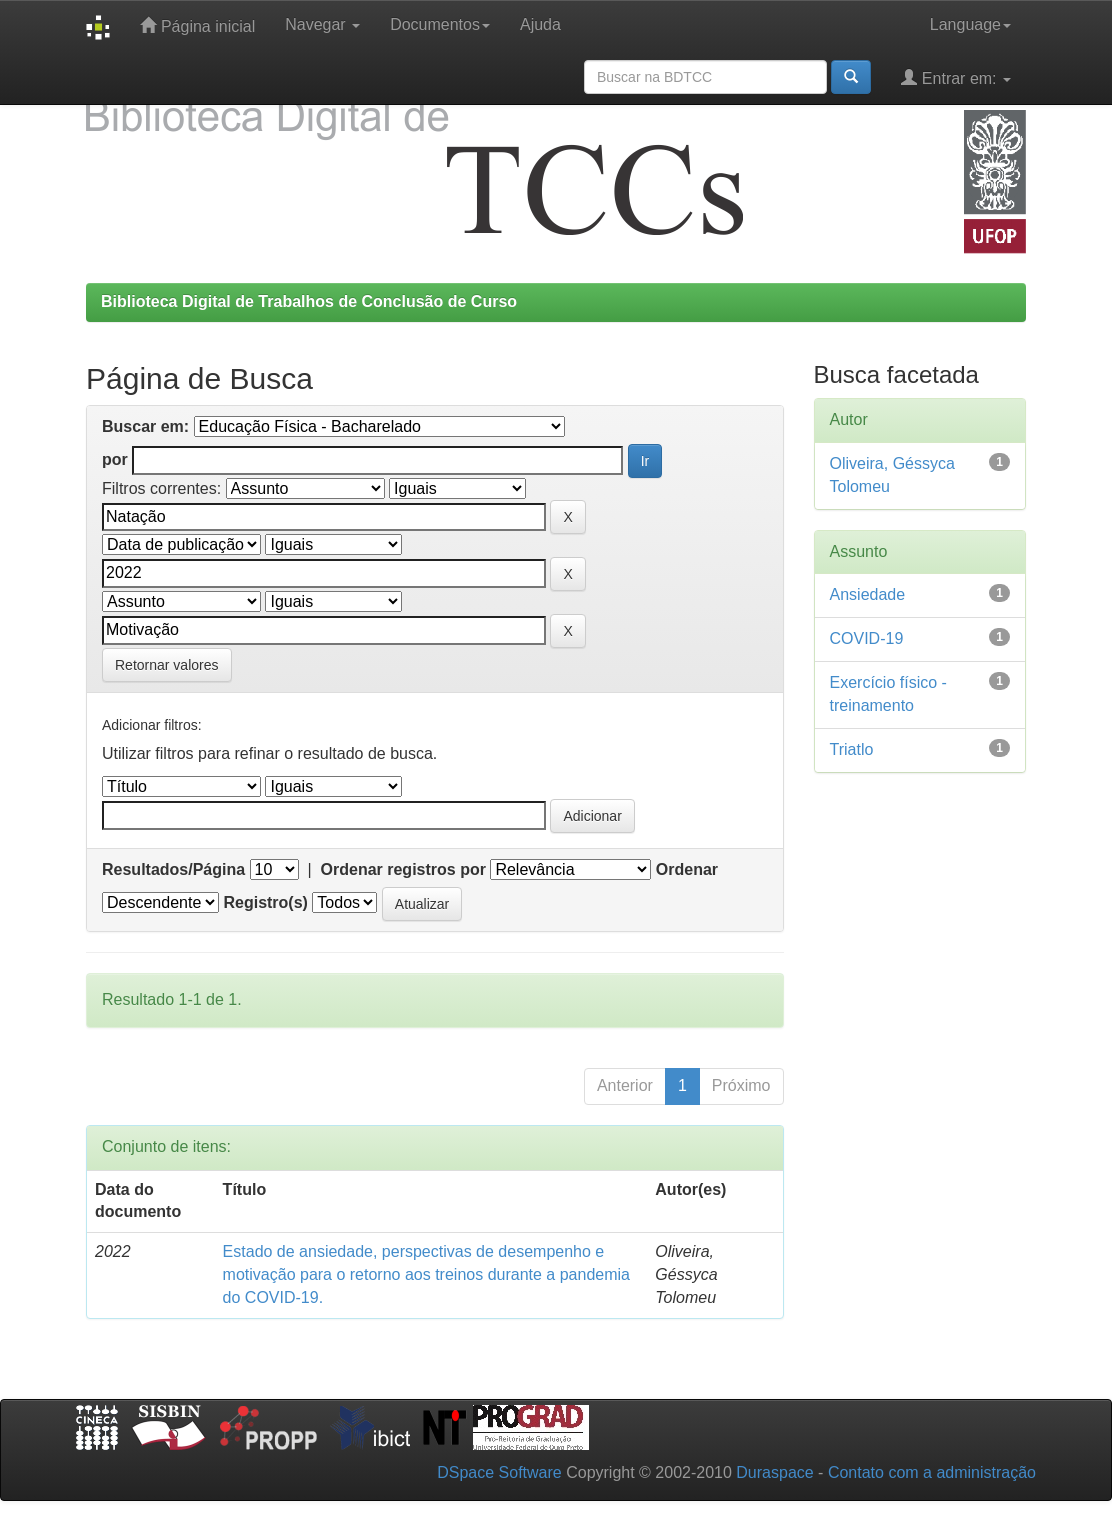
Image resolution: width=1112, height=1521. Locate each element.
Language (970, 24)
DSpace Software (499, 1472)
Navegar (322, 24)
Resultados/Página (173, 869)
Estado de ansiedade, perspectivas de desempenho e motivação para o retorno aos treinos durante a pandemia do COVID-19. (426, 1274)
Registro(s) (265, 902)
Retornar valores (167, 665)
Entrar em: (956, 77)
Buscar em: (145, 426)
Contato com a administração (932, 1472)
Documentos (440, 24)
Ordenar (687, 869)
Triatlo (852, 749)
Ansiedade (868, 594)
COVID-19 (867, 638)
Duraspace (774, 1472)
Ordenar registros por (403, 869)
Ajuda (540, 24)
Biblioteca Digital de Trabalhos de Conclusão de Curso (309, 301)
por (115, 459)
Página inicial (197, 25)
